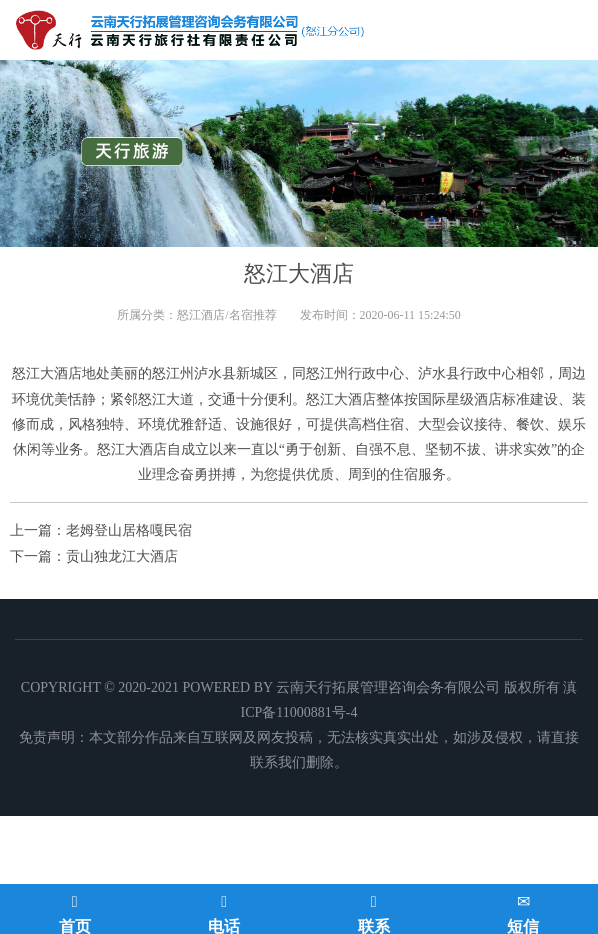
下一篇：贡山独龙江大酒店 (94, 556)
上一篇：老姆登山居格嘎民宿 (101, 530)
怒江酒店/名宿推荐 (226, 315)
